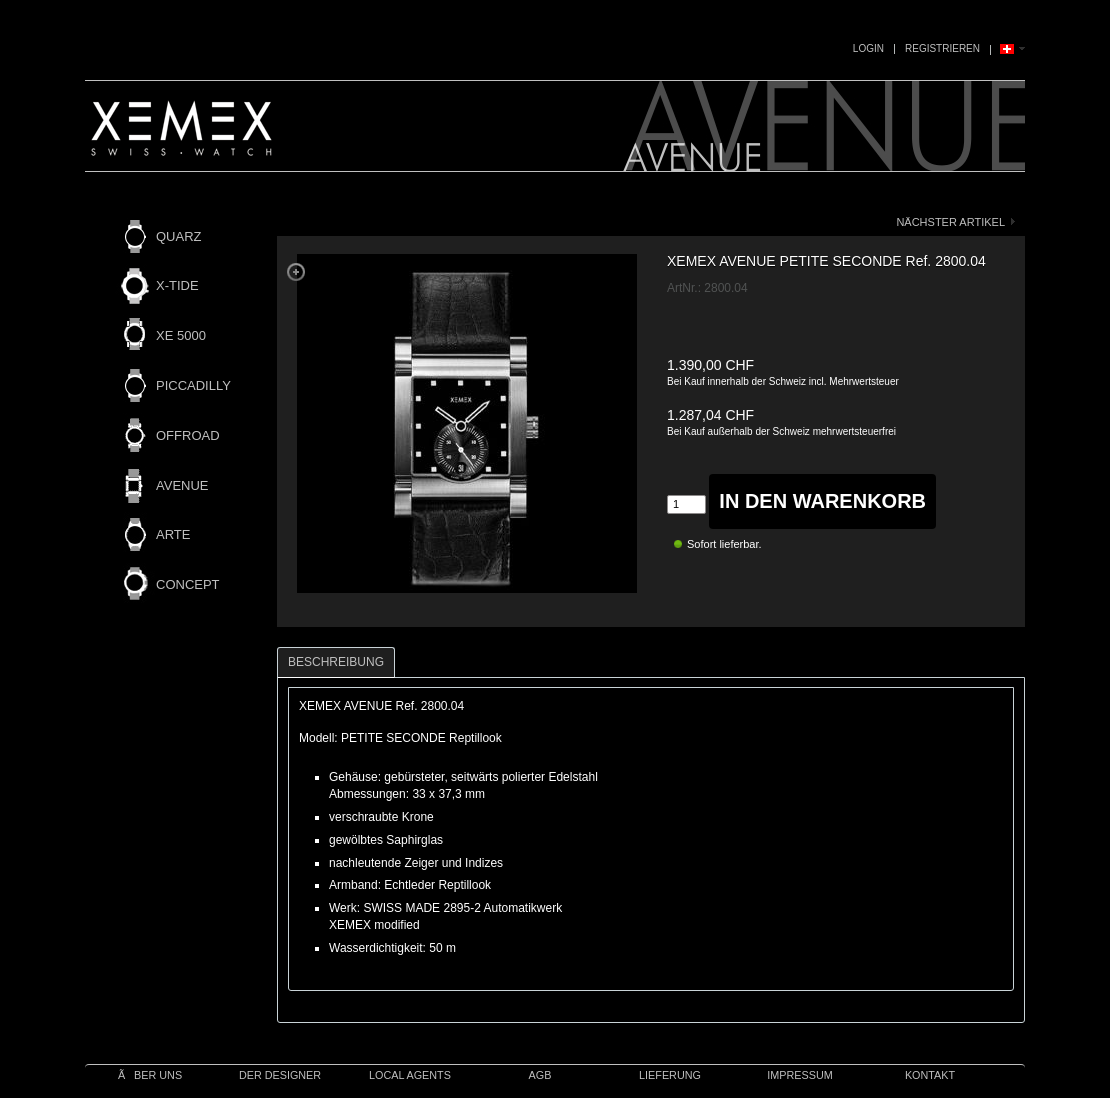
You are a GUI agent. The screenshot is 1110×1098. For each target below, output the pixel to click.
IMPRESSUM (799, 1075)
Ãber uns (150, 1075)
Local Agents (410, 1075)
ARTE (173, 534)
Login (868, 48)
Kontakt (930, 1075)
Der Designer (280, 1075)
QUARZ (179, 236)
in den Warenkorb (822, 501)
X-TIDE (177, 285)
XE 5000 (181, 335)
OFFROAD (188, 435)
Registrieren (942, 48)
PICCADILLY (193, 385)
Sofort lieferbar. (724, 544)
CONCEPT (188, 584)
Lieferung (670, 1075)
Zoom (296, 272)
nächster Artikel (950, 222)
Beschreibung (336, 662)
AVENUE (182, 485)
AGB (540, 1075)
